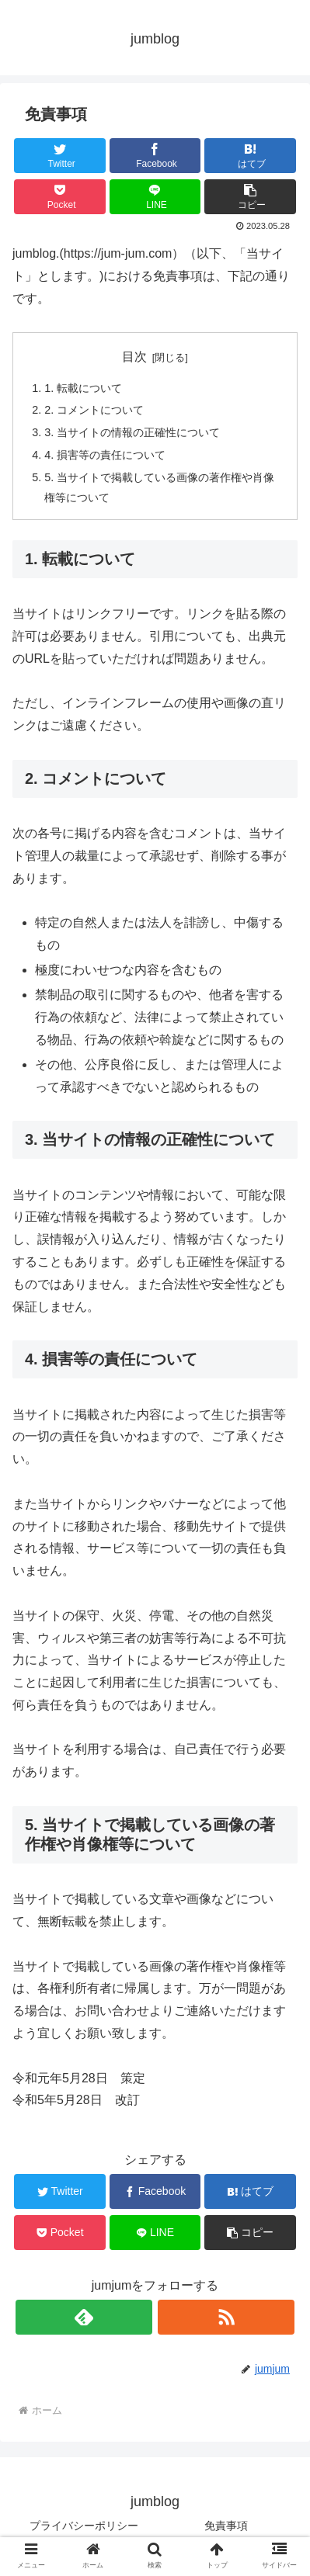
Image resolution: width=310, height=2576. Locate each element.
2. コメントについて (94, 410)
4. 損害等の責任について (104, 455)
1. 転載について (83, 388)
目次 (134, 356)
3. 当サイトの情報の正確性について (132, 432)
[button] (249, 196)
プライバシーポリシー (84, 2525)
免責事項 (226, 2525)
